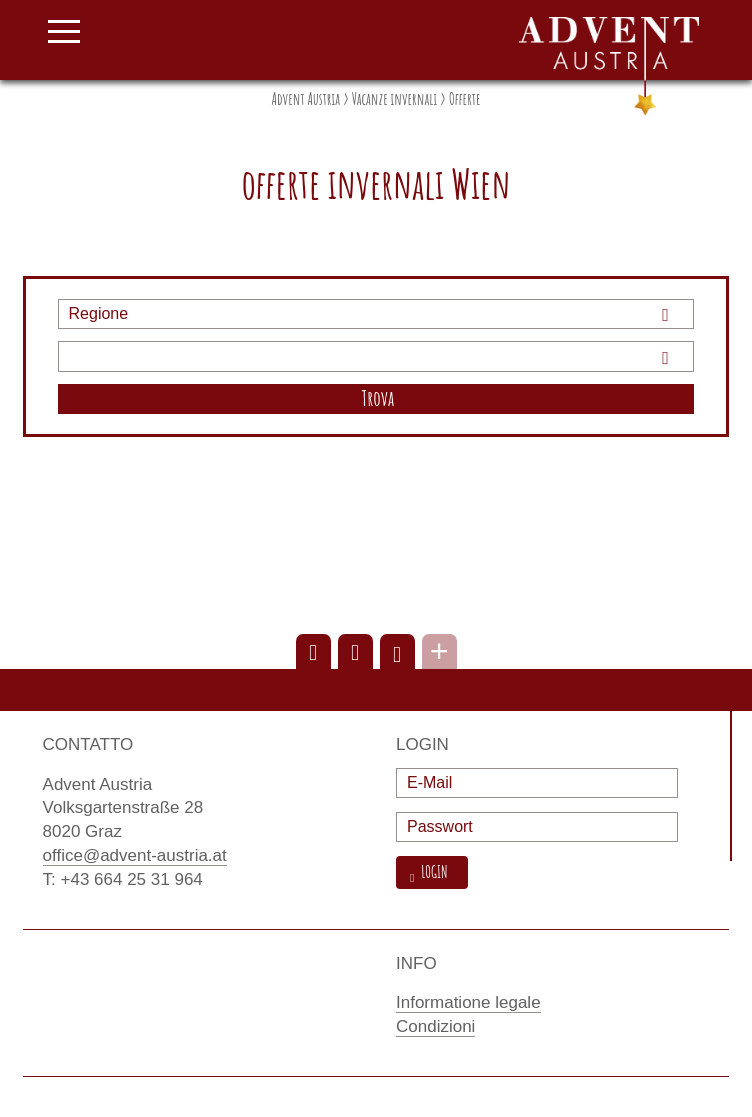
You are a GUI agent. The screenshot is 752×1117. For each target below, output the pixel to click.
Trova (378, 398)
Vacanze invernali (394, 99)
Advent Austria (305, 99)
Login (432, 873)
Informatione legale (468, 1002)
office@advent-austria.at (135, 855)
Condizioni (435, 1026)
